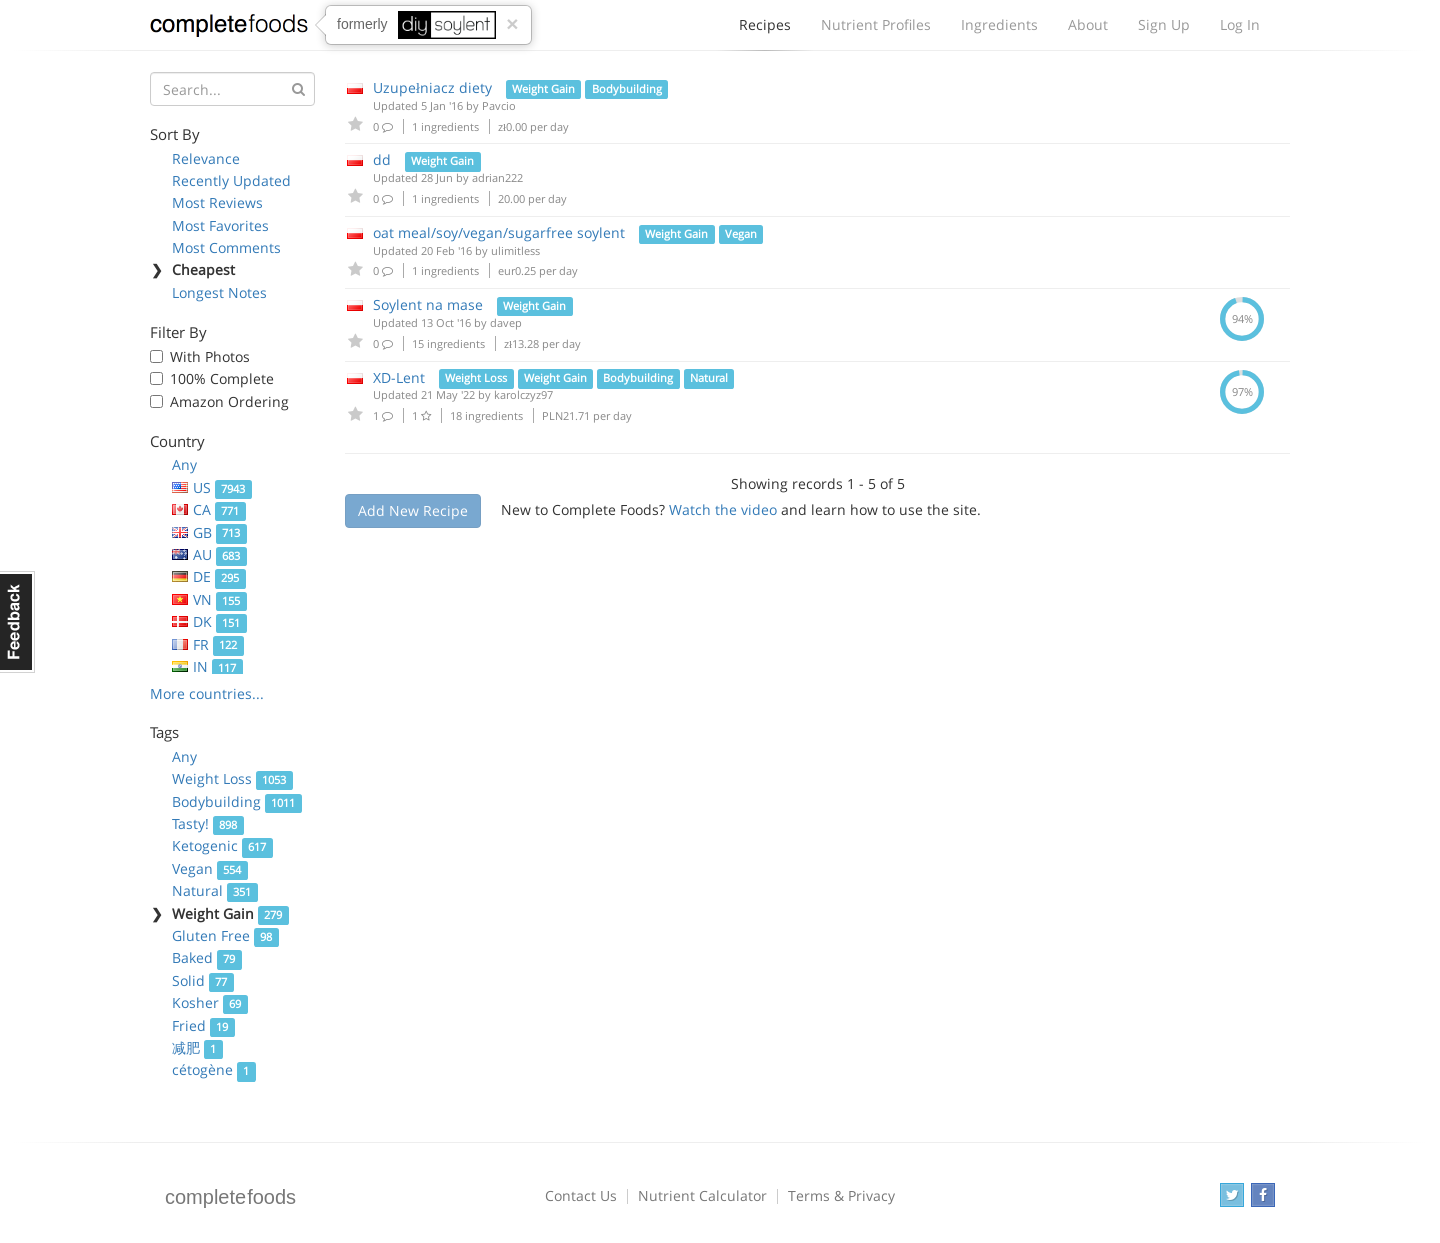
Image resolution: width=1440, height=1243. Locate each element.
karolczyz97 (523, 394)
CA (209, 509)
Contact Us (581, 1195)
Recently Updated (231, 180)
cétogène (214, 1069)
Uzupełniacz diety (432, 87)
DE (209, 576)
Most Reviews (217, 202)
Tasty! (208, 823)
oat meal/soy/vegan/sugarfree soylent (499, 232)
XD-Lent (399, 377)
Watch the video (723, 509)
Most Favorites (220, 225)
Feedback (17, 622)
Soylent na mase (428, 304)
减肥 (197, 1047)
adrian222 (497, 177)
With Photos (210, 356)
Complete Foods (229, 29)
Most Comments (226, 247)
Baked (207, 957)
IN (207, 666)
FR (208, 644)
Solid (203, 980)
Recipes (765, 30)
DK (209, 621)
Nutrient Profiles (876, 24)
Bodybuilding (237, 801)
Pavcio (499, 105)
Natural (215, 890)
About (1088, 24)
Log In (1240, 24)
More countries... (207, 693)
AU (209, 554)
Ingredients (999, 24)
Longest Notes (219, 292)
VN (209, 599)
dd (382, 159)
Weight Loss (232, 778)
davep (506, 322)
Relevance (206, 158)
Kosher (210, 1002)
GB (209, 532)
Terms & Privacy (841, 1195)
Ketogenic (222, 845)
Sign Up (1164, 24)
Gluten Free (225, 935)
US (212, 487)
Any (184, 464)
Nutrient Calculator (702, 1195)
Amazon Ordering (229, 401)
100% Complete (222, 378)
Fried (203, 1025)
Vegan (210, 868)
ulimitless (515, 250)
